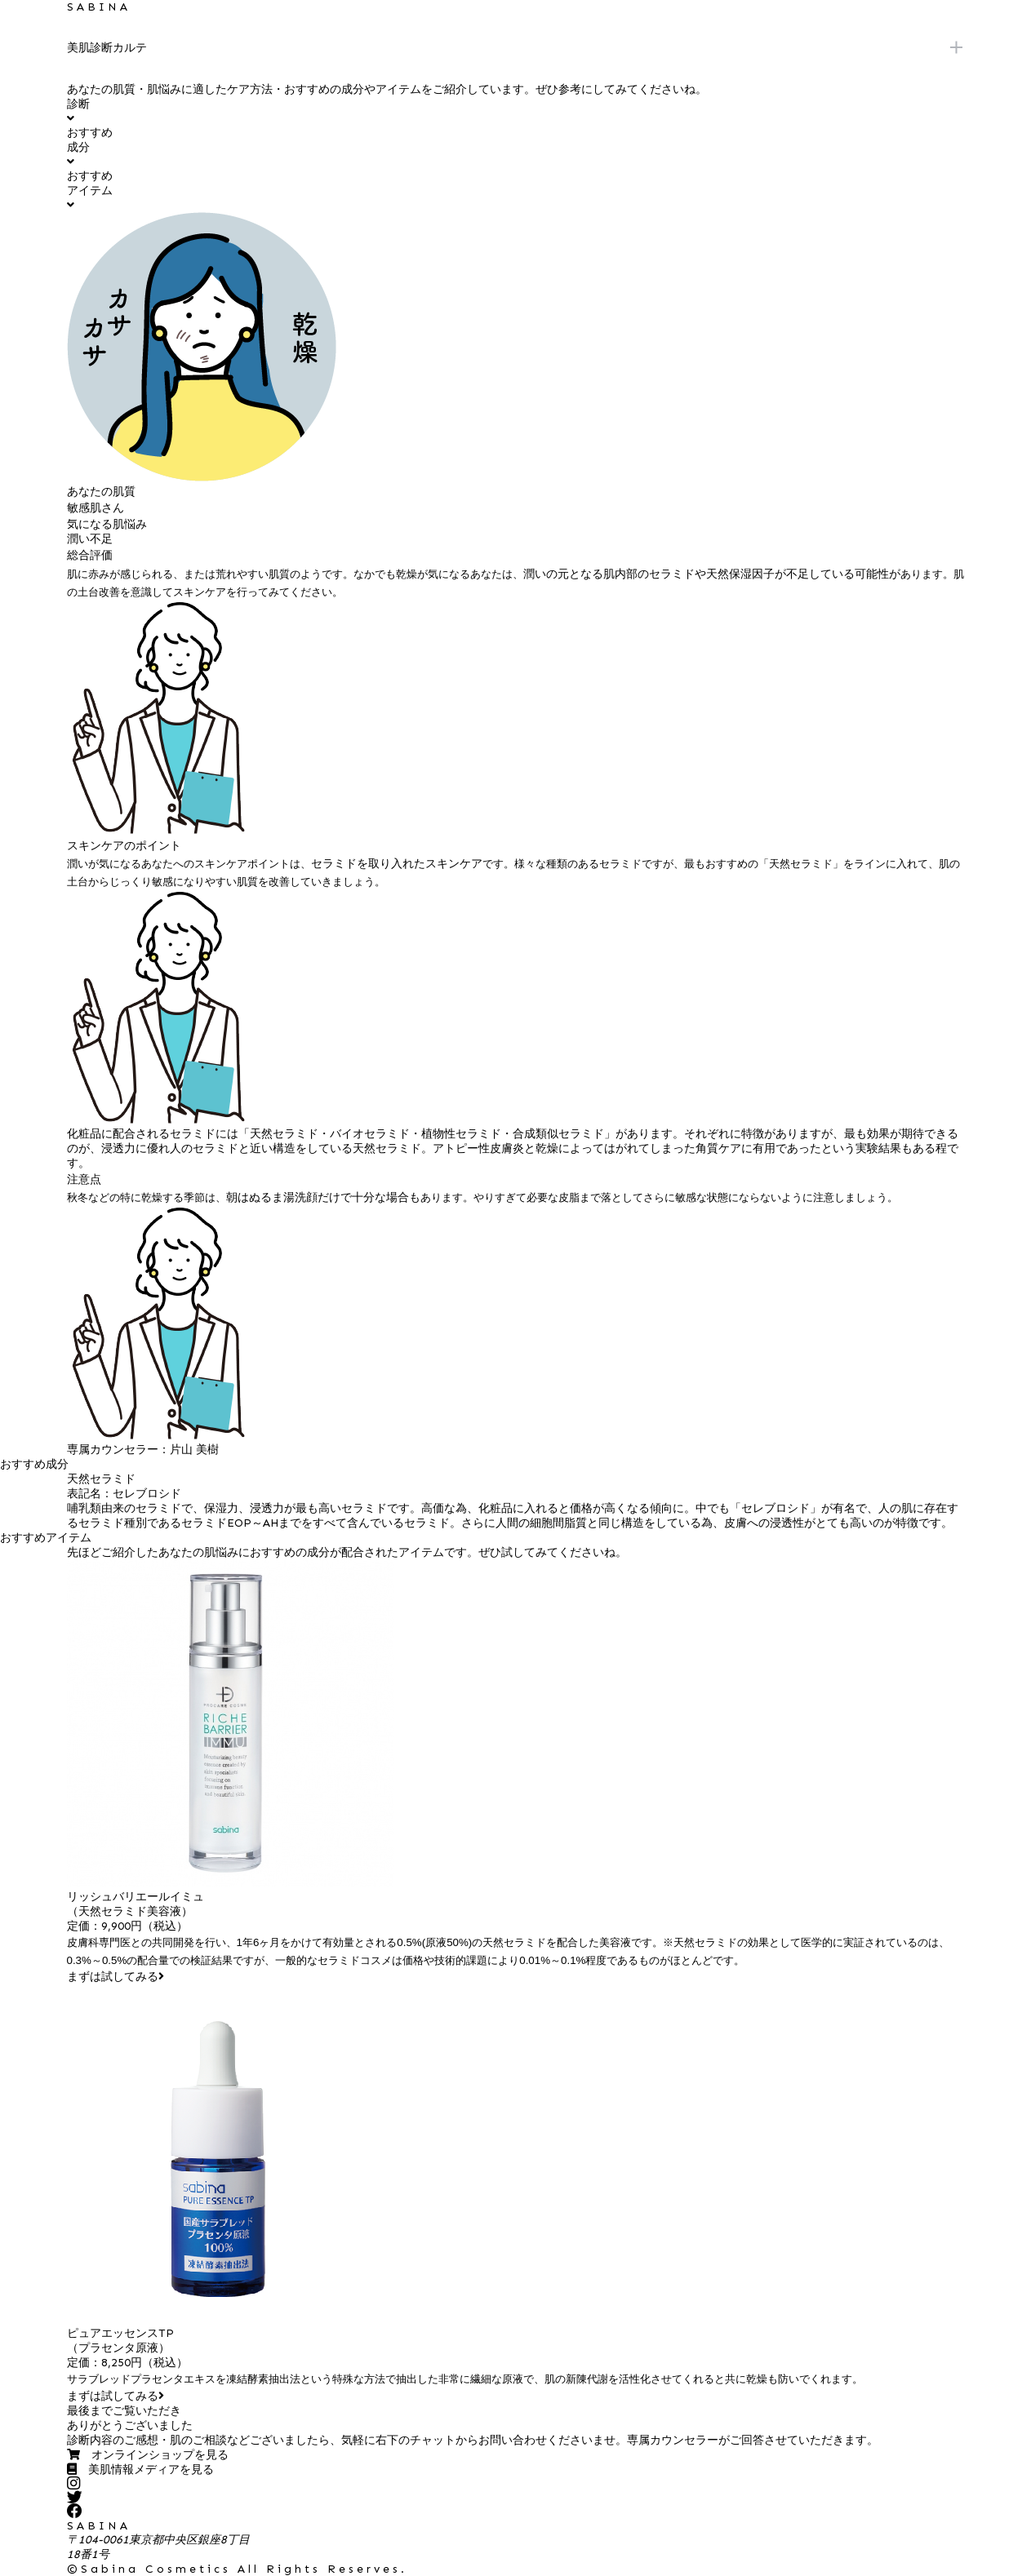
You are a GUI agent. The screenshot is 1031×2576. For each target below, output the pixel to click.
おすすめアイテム (90, 190)
